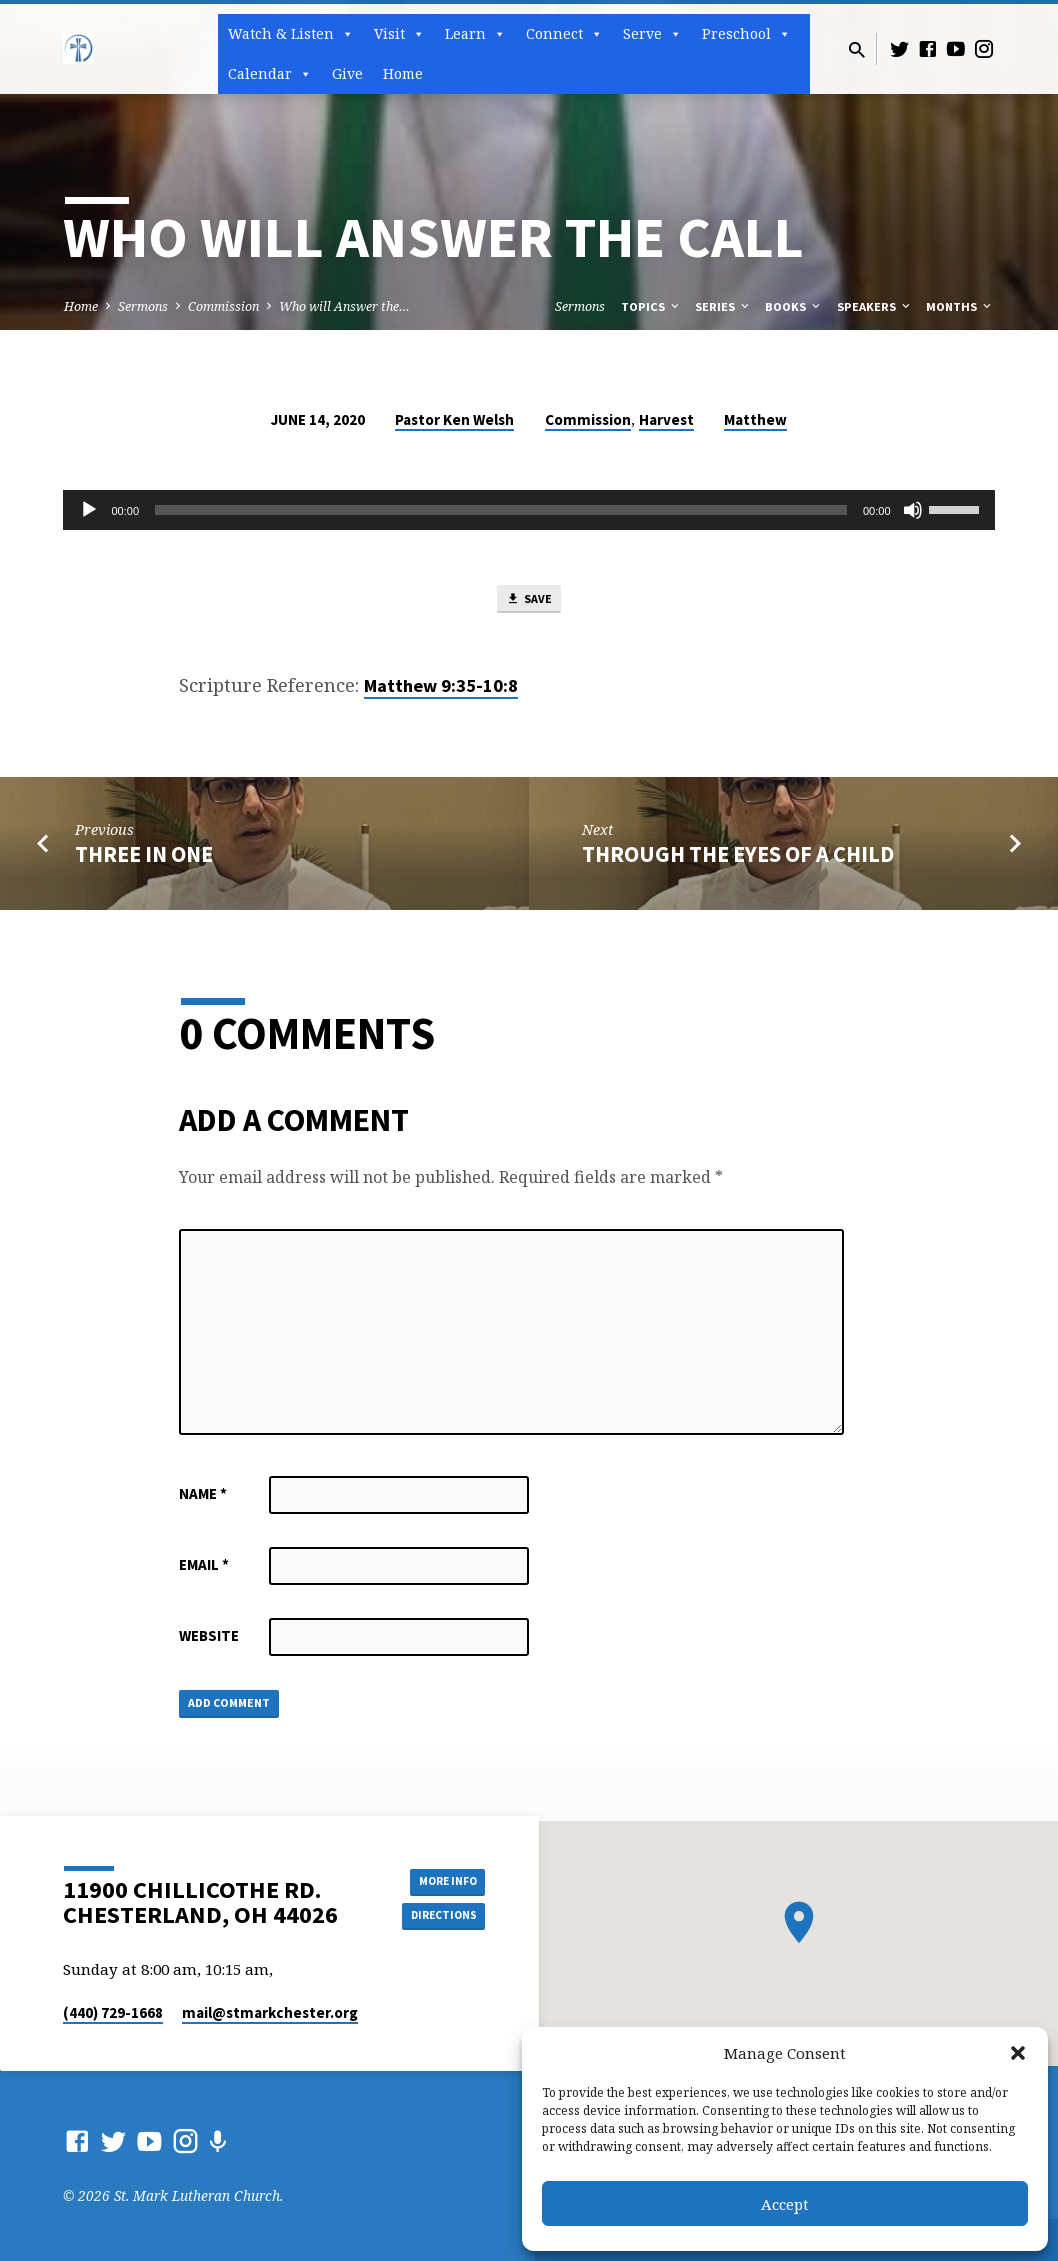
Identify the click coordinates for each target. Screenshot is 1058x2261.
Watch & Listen (291, 34)
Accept (785, 2204)
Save (529, 602)
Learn (475, 34)
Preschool (746, 34)
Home (403, 73)
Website (209, 1641)
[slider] (501, 510)
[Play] (89, 510)
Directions (435, 1918)
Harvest (666, 419)
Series (723, 306)
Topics (651, 306)
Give (347, 73)
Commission (223, 306)
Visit (399, 34)
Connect (564, 34)
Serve (652, 34)
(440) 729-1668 (113, 2012)
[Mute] (913, 510)
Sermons (143, 306)
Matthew (755, 419)
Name (203, 1499)
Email (204, 1570)
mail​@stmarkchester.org (270, 2012)
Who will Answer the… (344, 306)
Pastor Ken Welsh (454, 419)
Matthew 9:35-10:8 (441, 691)
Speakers (875, 306)
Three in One (144, 860)
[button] (1018, 2053)
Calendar (270, 74)
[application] (528, 510)
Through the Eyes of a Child (738, 860)
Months (960, 306)
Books (794, 306)
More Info (434, 1878)
